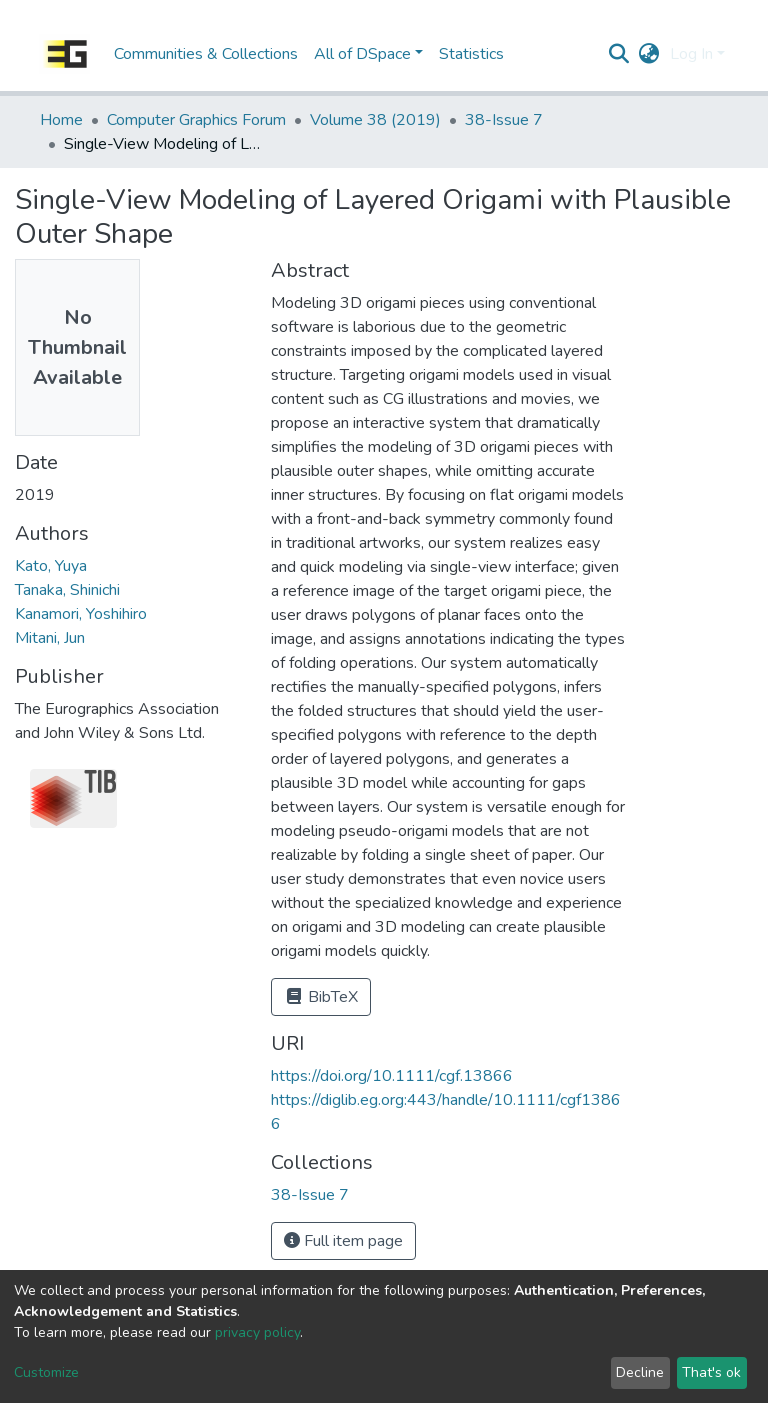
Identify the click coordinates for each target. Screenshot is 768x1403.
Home (61, 120)
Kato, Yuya (51, 566)
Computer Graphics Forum (196, 120)
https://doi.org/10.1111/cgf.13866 (392, 1076)
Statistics (471, 54)
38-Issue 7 (504, 120)
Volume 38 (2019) (375, 120)
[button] (649, 54)
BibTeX (321, 997)
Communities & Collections (206, 54)
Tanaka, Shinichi (67, 590)
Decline (640, 1372)
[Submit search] (619, 54)
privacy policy (257, 1332)
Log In (691, 54)
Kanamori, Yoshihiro (81, 614)
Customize (46, 1372)
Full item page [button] (343, 1241)
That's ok (711, 1372)
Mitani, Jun (50, 638)
